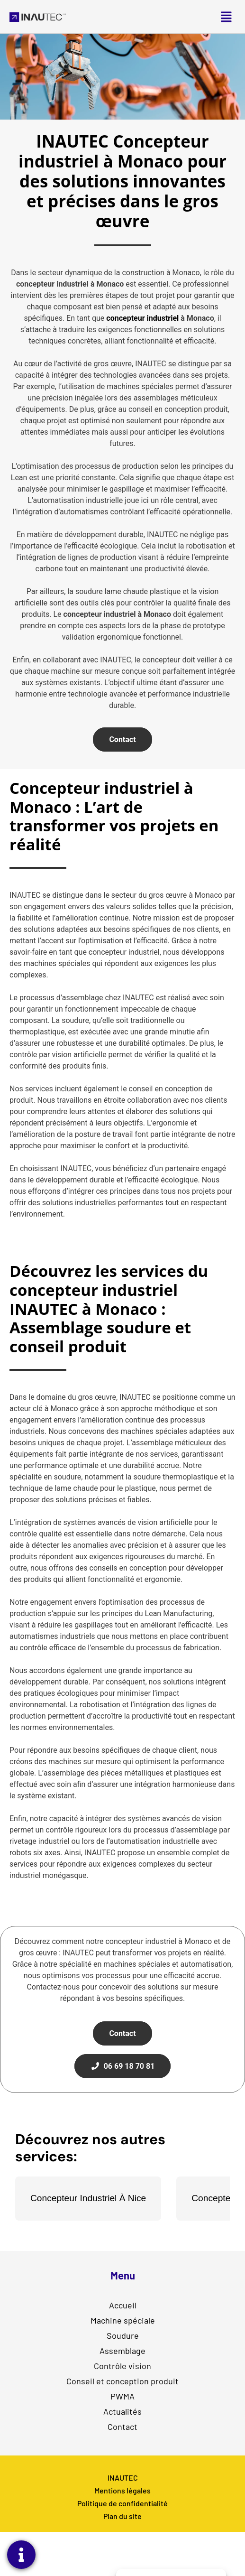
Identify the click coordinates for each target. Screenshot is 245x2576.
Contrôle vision (122, 2365)
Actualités (122, 2411)
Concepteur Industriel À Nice (88, 2198)
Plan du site (122, 2515)
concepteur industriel (142, 318)
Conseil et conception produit (122, 2380)
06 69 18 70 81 (123, 2066)
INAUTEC (123, 2477)
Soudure (122, 2335)
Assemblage (122, 2350)
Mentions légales (122, 2490)
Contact (122, 739)
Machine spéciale (123, 2320)
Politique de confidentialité (122, 2503)
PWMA (122, 2395)
